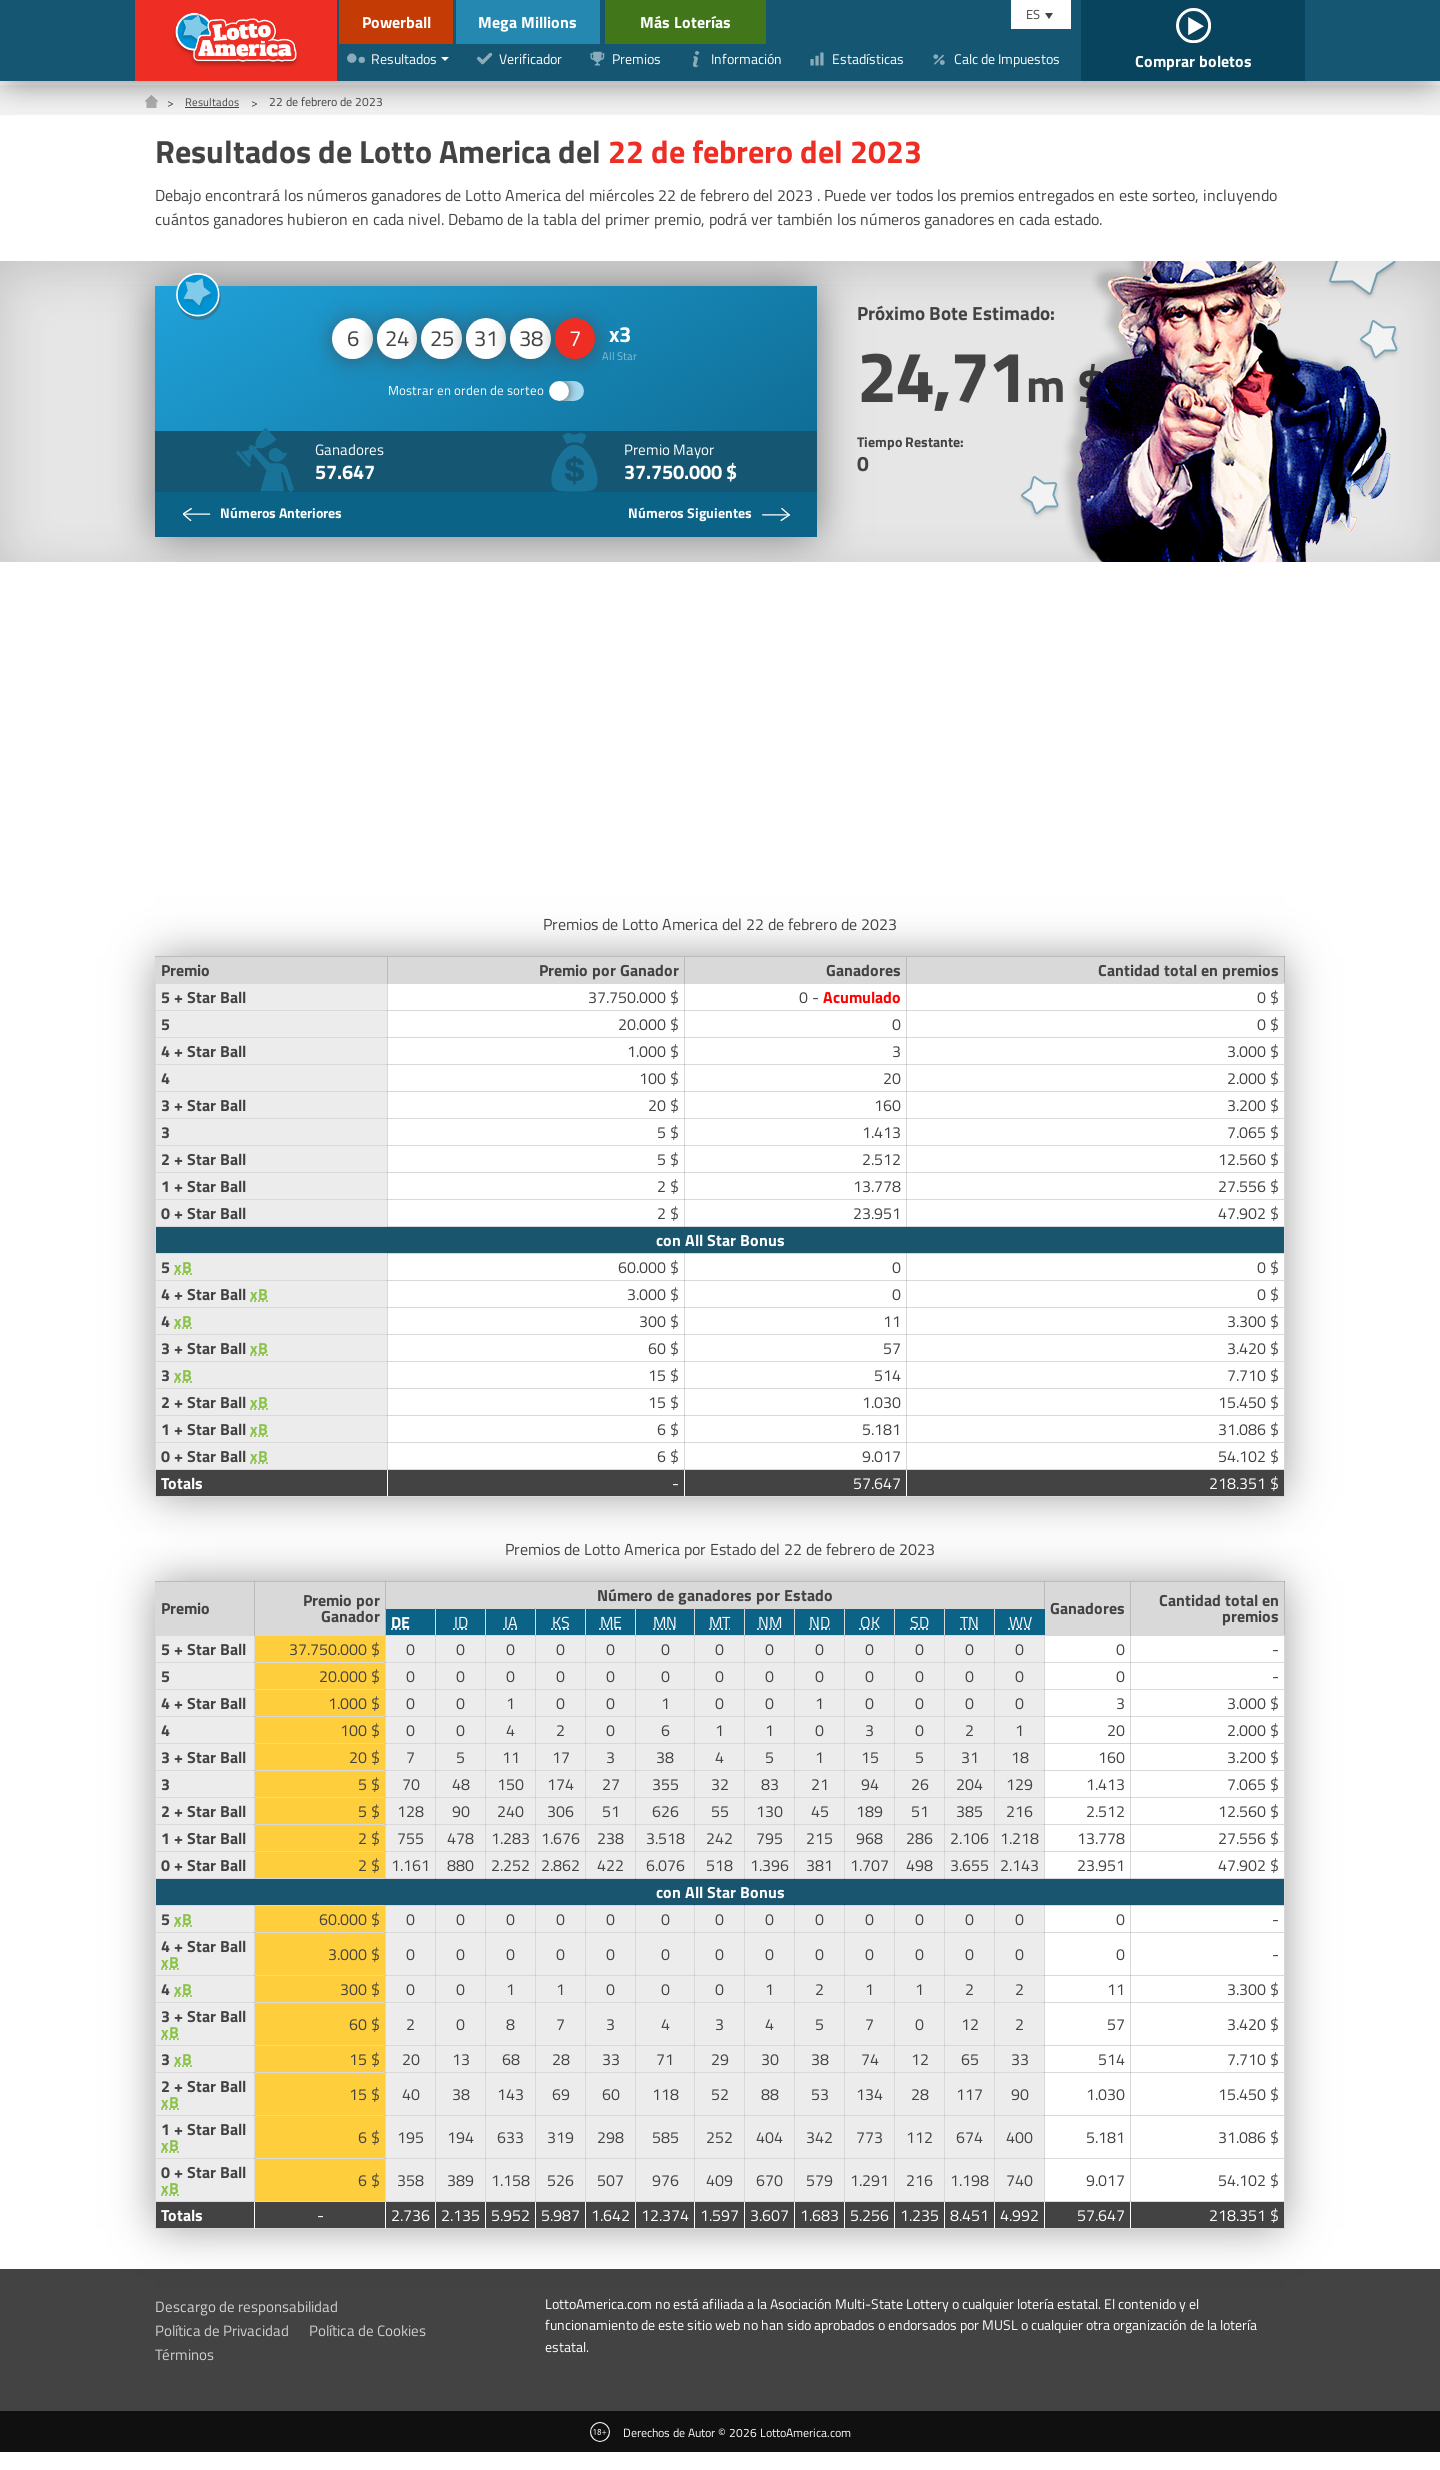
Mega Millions (542, 22)
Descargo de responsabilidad (250, 2323)
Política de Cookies (382, 2347)
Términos (186, 2371)
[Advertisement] (720, 749)
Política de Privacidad (227, 2347)
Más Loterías (712, 22)
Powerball (383, 22)
